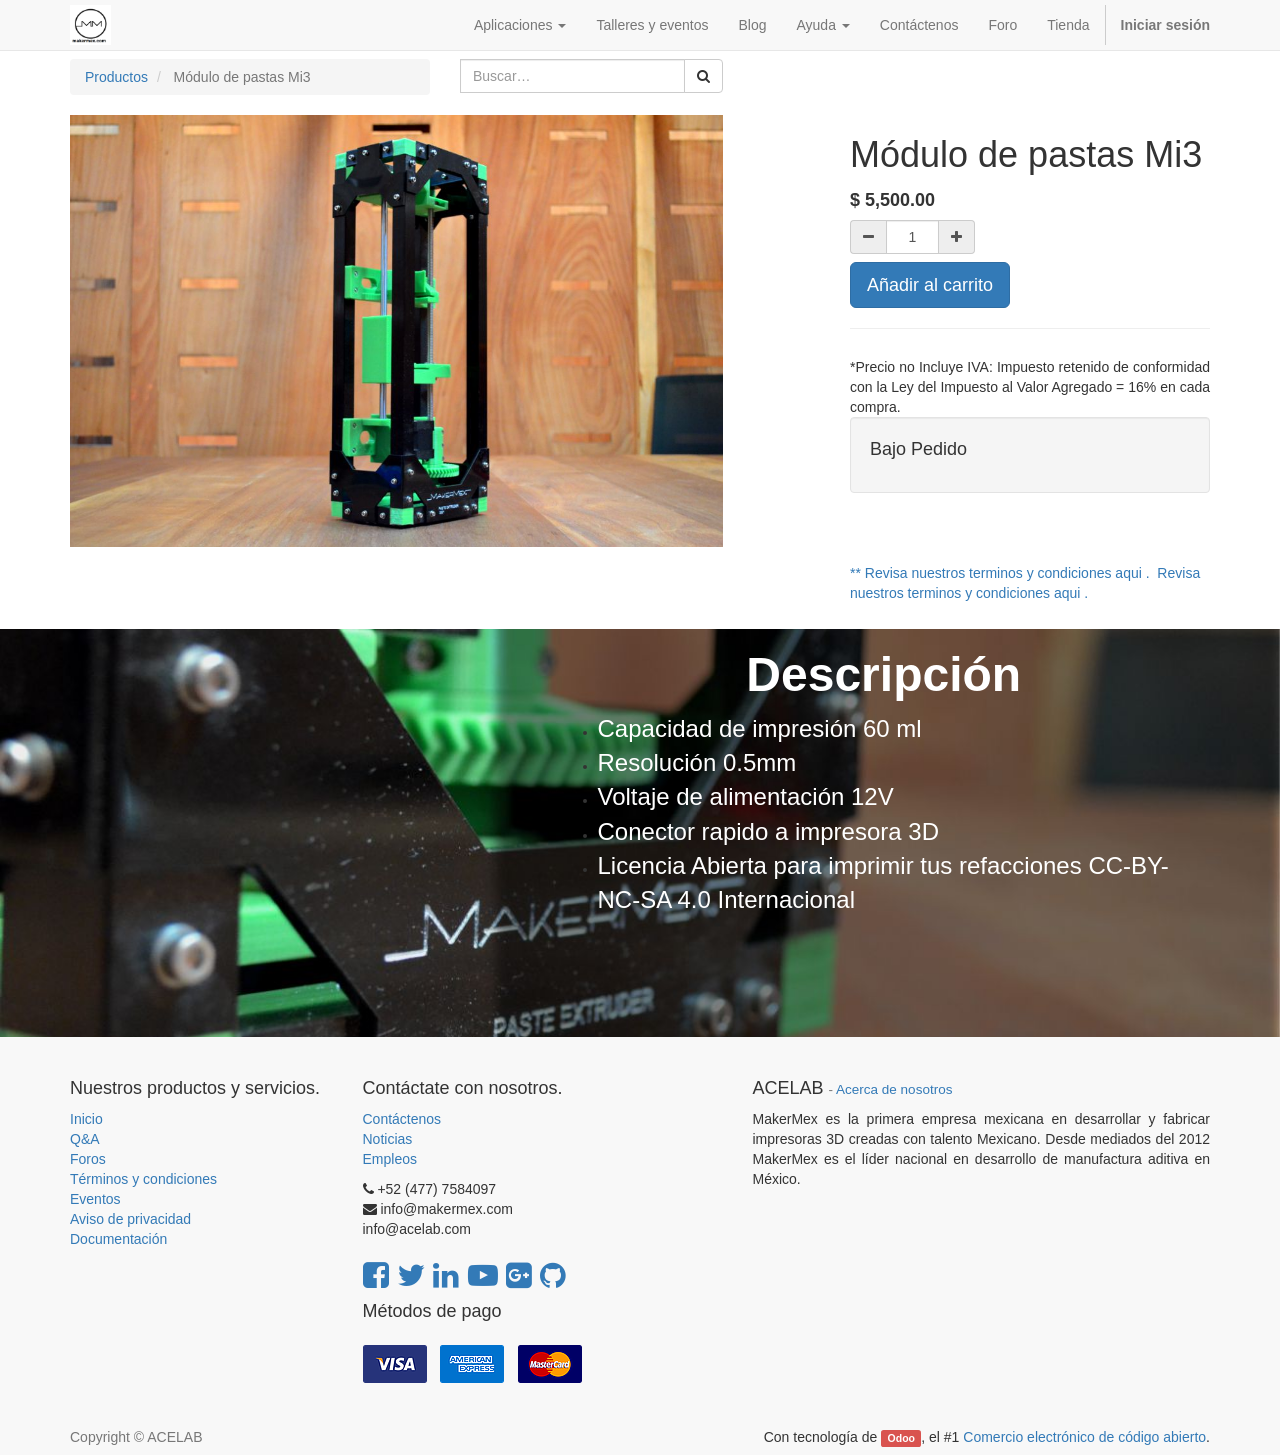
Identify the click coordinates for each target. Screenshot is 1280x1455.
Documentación (118, 1239)
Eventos (95, 1199)
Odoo (901, 1438)
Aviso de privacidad (130, 1219)
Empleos (390, 1159)
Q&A (85, 1139)
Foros (88, 1159)
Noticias (388, 1139)
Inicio (86, 1119)
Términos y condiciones (143, 1179)
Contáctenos (402, 1119)
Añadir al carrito (930, 285)
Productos (116, 77)
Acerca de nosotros (894, 1089)
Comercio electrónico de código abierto (1084, 1437)
